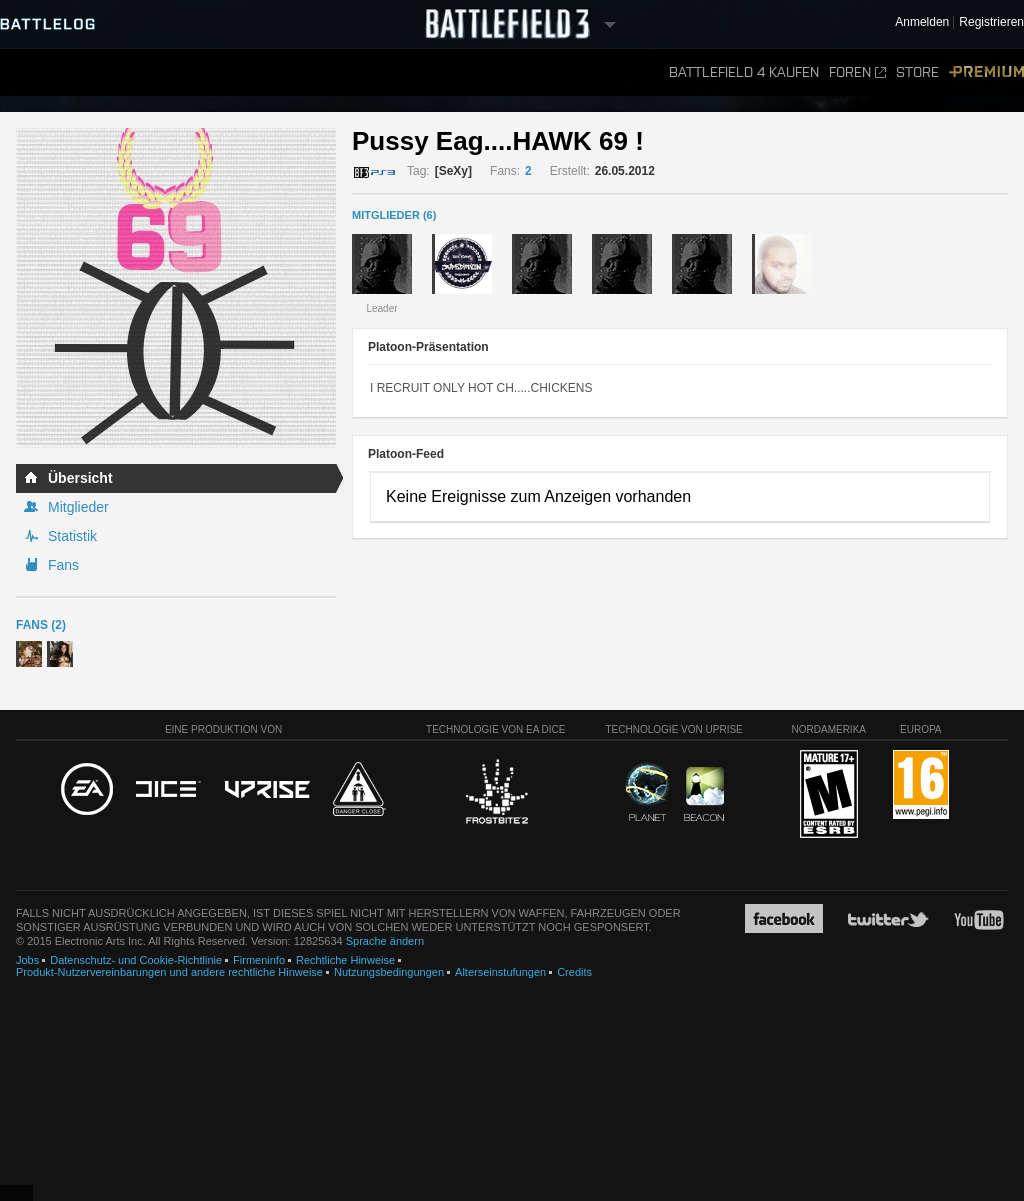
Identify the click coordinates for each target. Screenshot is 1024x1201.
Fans (63, 565)
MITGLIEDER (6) (394, 215)
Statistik (72, 536)
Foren (857, 72)
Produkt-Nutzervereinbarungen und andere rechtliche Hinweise (169, 972)
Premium (986, 72)
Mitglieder (78, 507)
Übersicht (80, 478)
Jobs (27, 960)
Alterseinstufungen (500, 972)
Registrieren (991, 22)
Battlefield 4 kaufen (744, 72)
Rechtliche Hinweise (345, 960)
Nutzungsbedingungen (389, 972)
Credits (574, 972)
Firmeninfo (259, 960)
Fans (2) (41, 625)
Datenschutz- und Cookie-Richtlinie (136, 960)
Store (917, 72)
